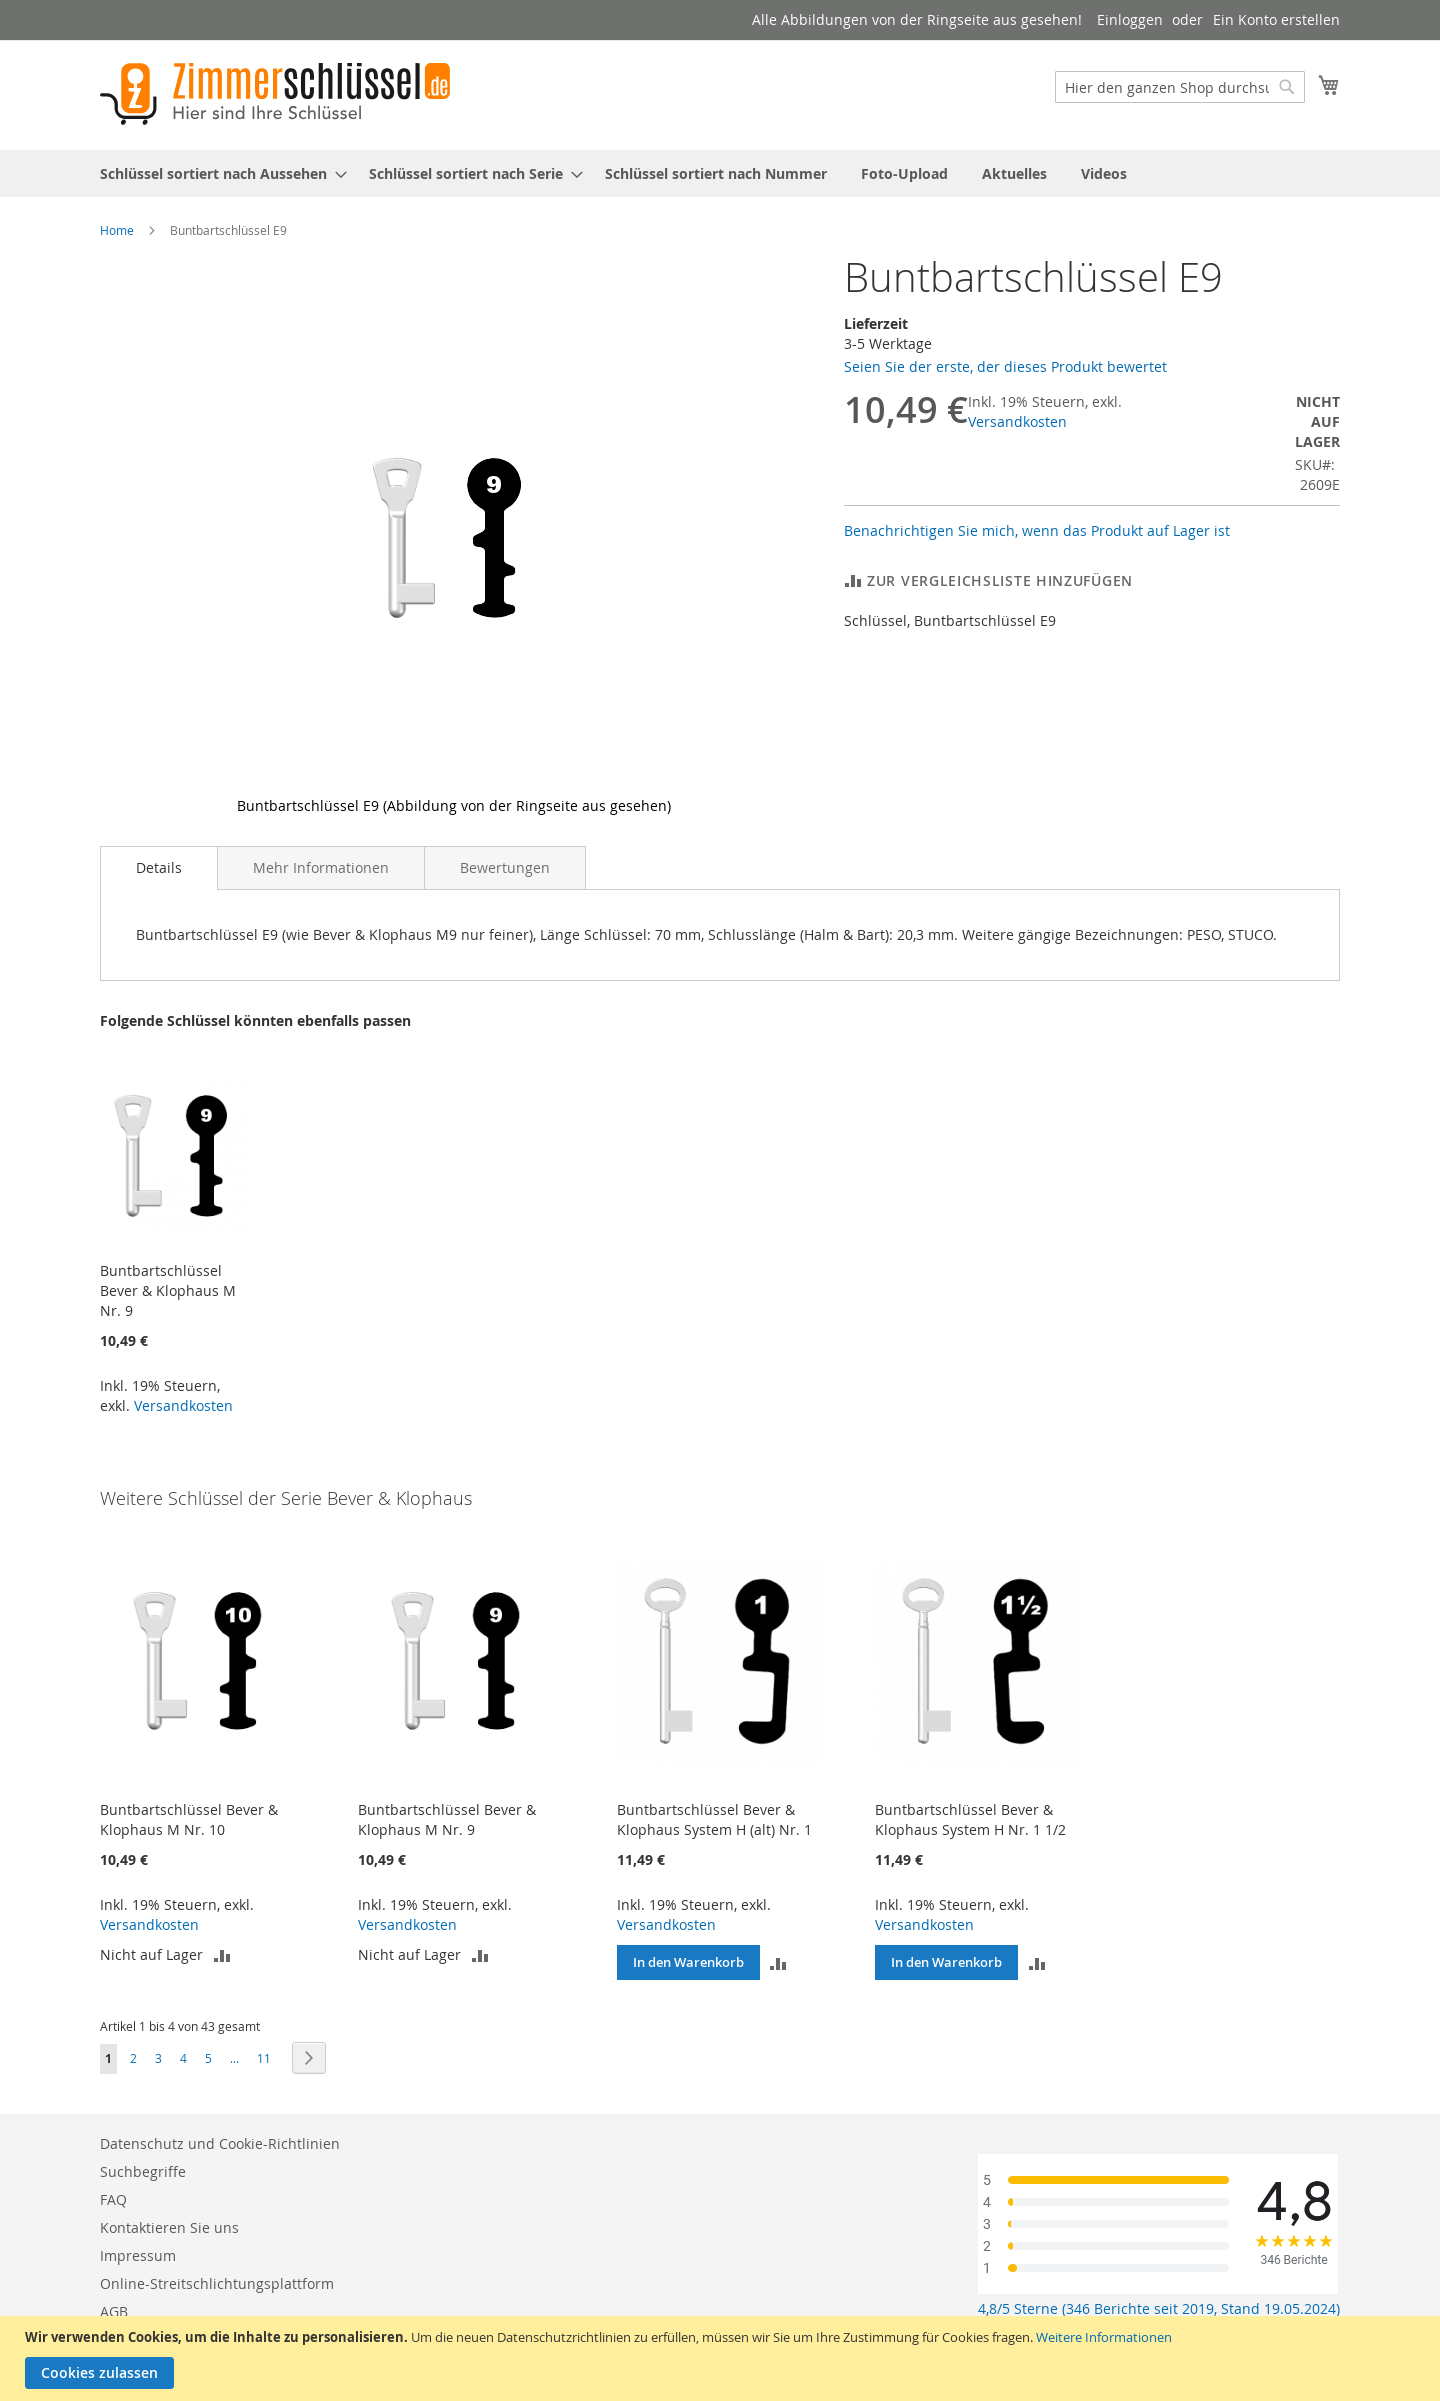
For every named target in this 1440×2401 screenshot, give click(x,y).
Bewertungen (505, 867)
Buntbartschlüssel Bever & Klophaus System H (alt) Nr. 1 (714, 1819)
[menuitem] (217, 173)
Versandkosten (1017, 421)
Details (159, 867)
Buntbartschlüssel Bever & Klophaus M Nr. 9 (168, 1290)
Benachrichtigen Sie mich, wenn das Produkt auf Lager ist (1037, 530)
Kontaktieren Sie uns (169, 2227)
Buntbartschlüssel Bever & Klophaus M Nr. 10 (189, 1819)
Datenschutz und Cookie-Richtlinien (220, 2143)
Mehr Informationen (321, 867)
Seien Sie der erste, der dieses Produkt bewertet (1005, 366)
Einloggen (1130, 19)
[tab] (159, 868)
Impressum (138, 2255)
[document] (722, 2358)
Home (117, 230)
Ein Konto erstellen (1276, 19)
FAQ (113, 2199)
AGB (114, 2311)
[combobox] (1180, 87)
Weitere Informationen (1104, 2337)
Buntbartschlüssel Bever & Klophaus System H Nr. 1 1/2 (970, 1819)
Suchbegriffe (143, 2171)
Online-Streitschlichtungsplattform (217, 2283)
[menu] (720, 173)
